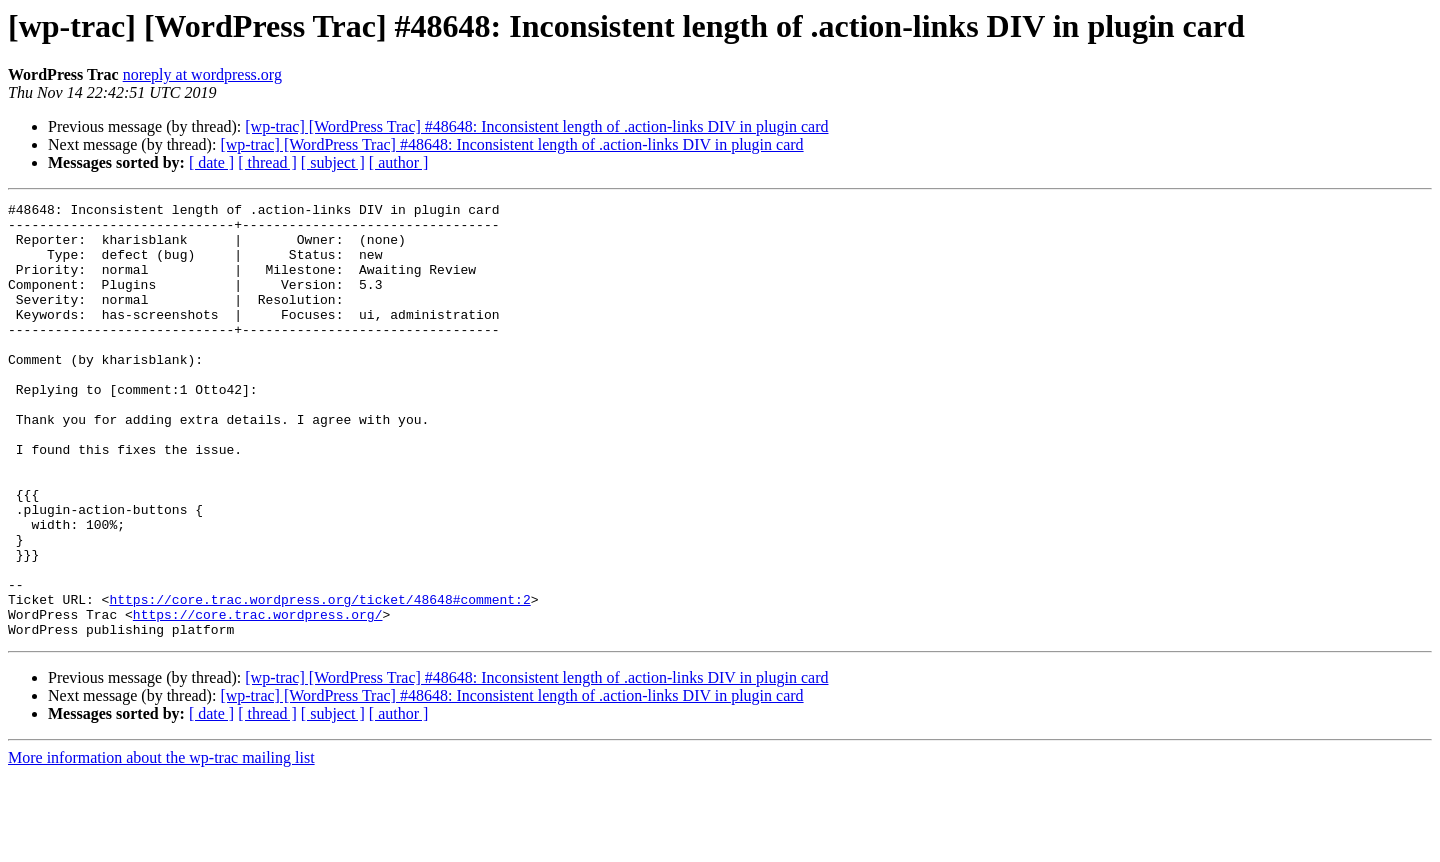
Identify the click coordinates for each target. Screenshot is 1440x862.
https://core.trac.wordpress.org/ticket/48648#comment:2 (319, 680)
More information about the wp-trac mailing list (161, 844)
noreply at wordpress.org (202, 74)
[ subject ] (333, 162)
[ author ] (399, 162)
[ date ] (211, 162)
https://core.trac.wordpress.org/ (258, 698)
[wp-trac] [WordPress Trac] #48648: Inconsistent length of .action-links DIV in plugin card (536, 126)
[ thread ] (267, 162)
